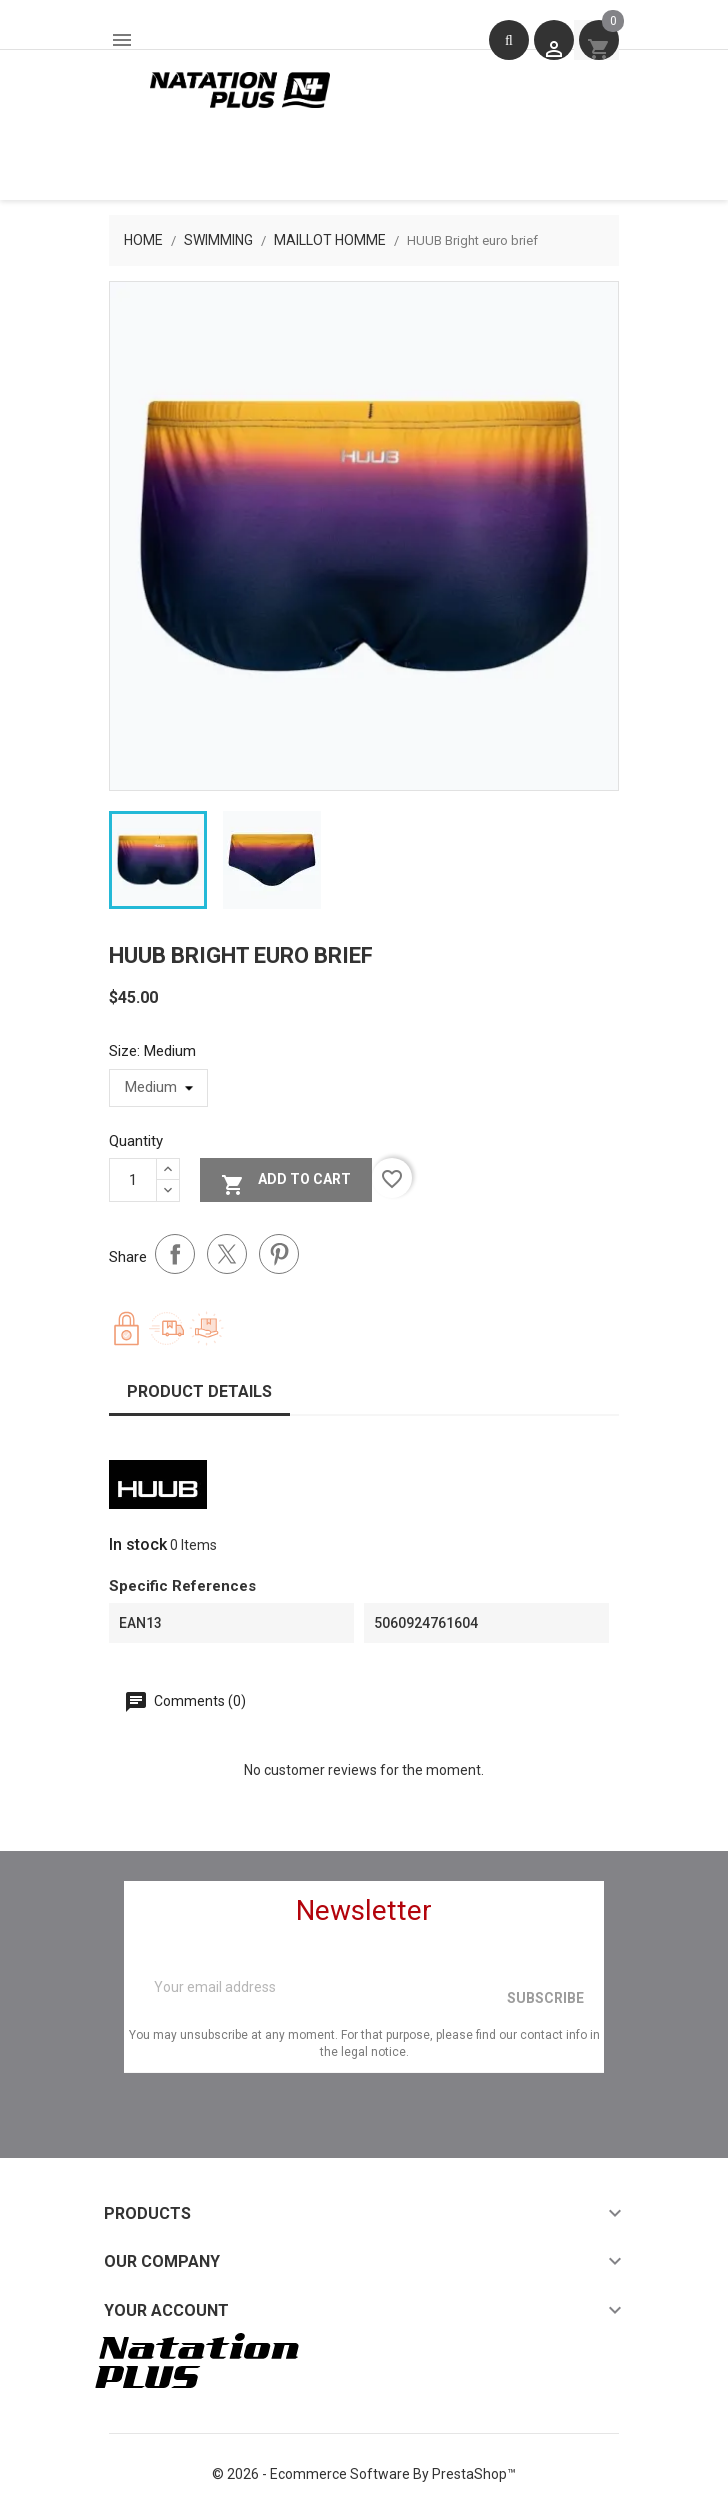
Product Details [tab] (199, 1391)
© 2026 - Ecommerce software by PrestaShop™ (364, 2474)
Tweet (227, 1254)
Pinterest (279, 1254)
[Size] (158, 1088)
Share (175, 1254)
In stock (138, 1544)
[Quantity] (133, 1180)
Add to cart (286, 1182)
